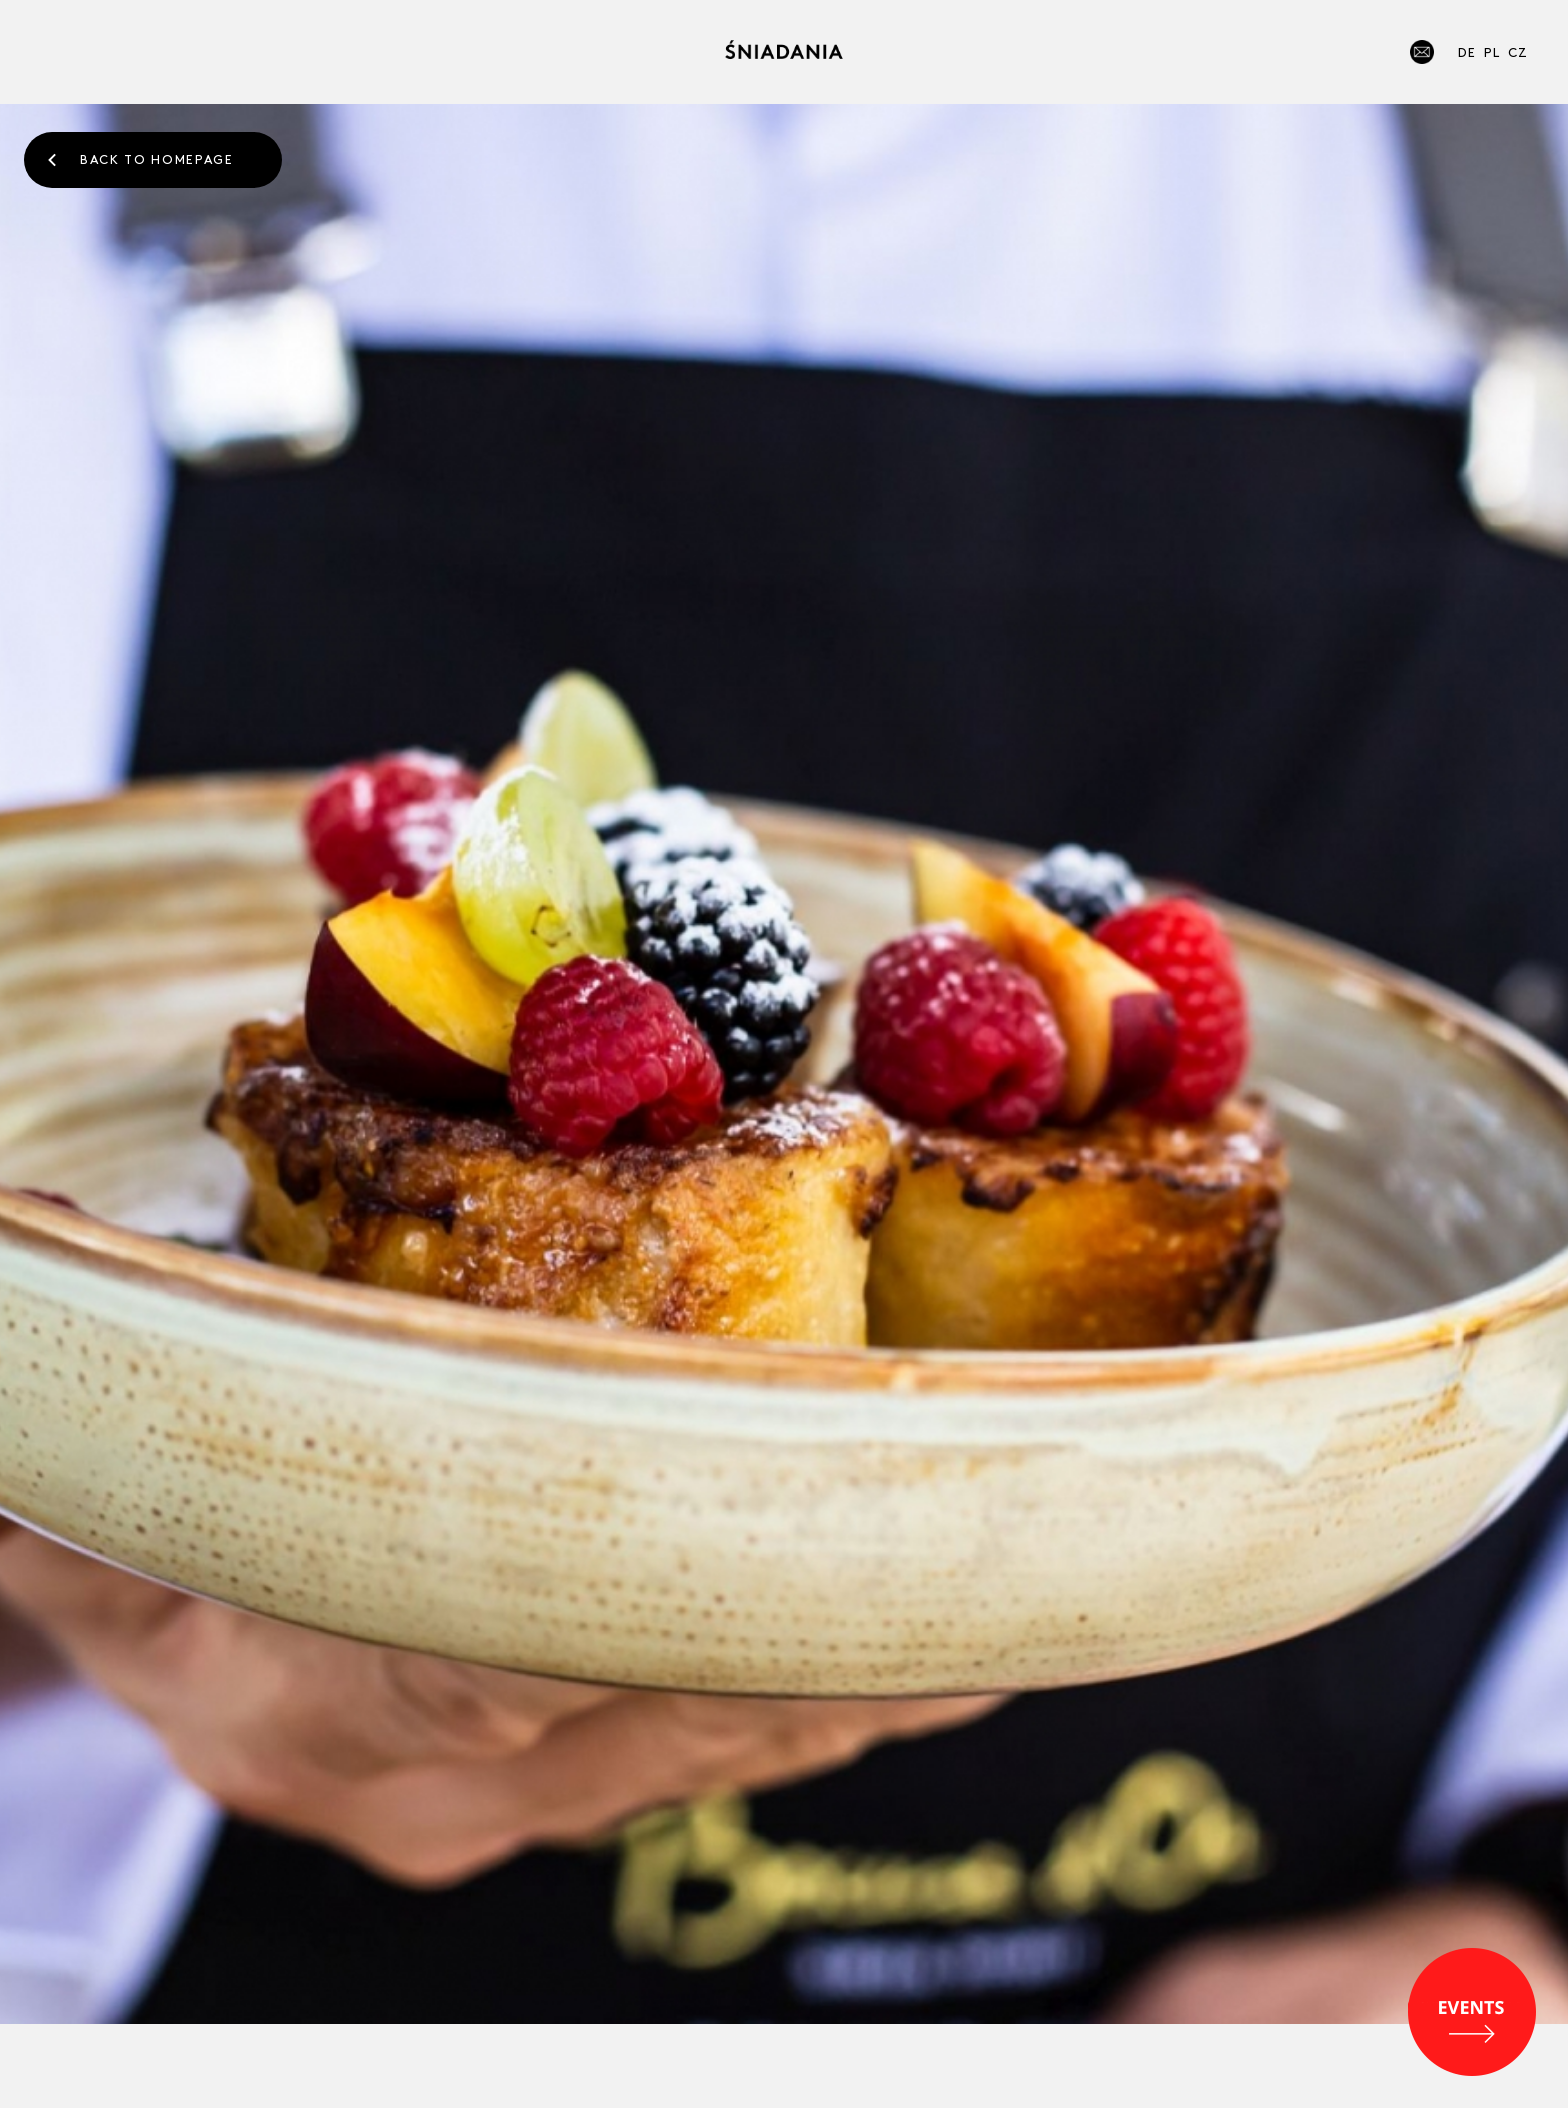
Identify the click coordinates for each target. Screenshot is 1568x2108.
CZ (1518, 51)
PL (1492, 51)
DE (1467, 51)
